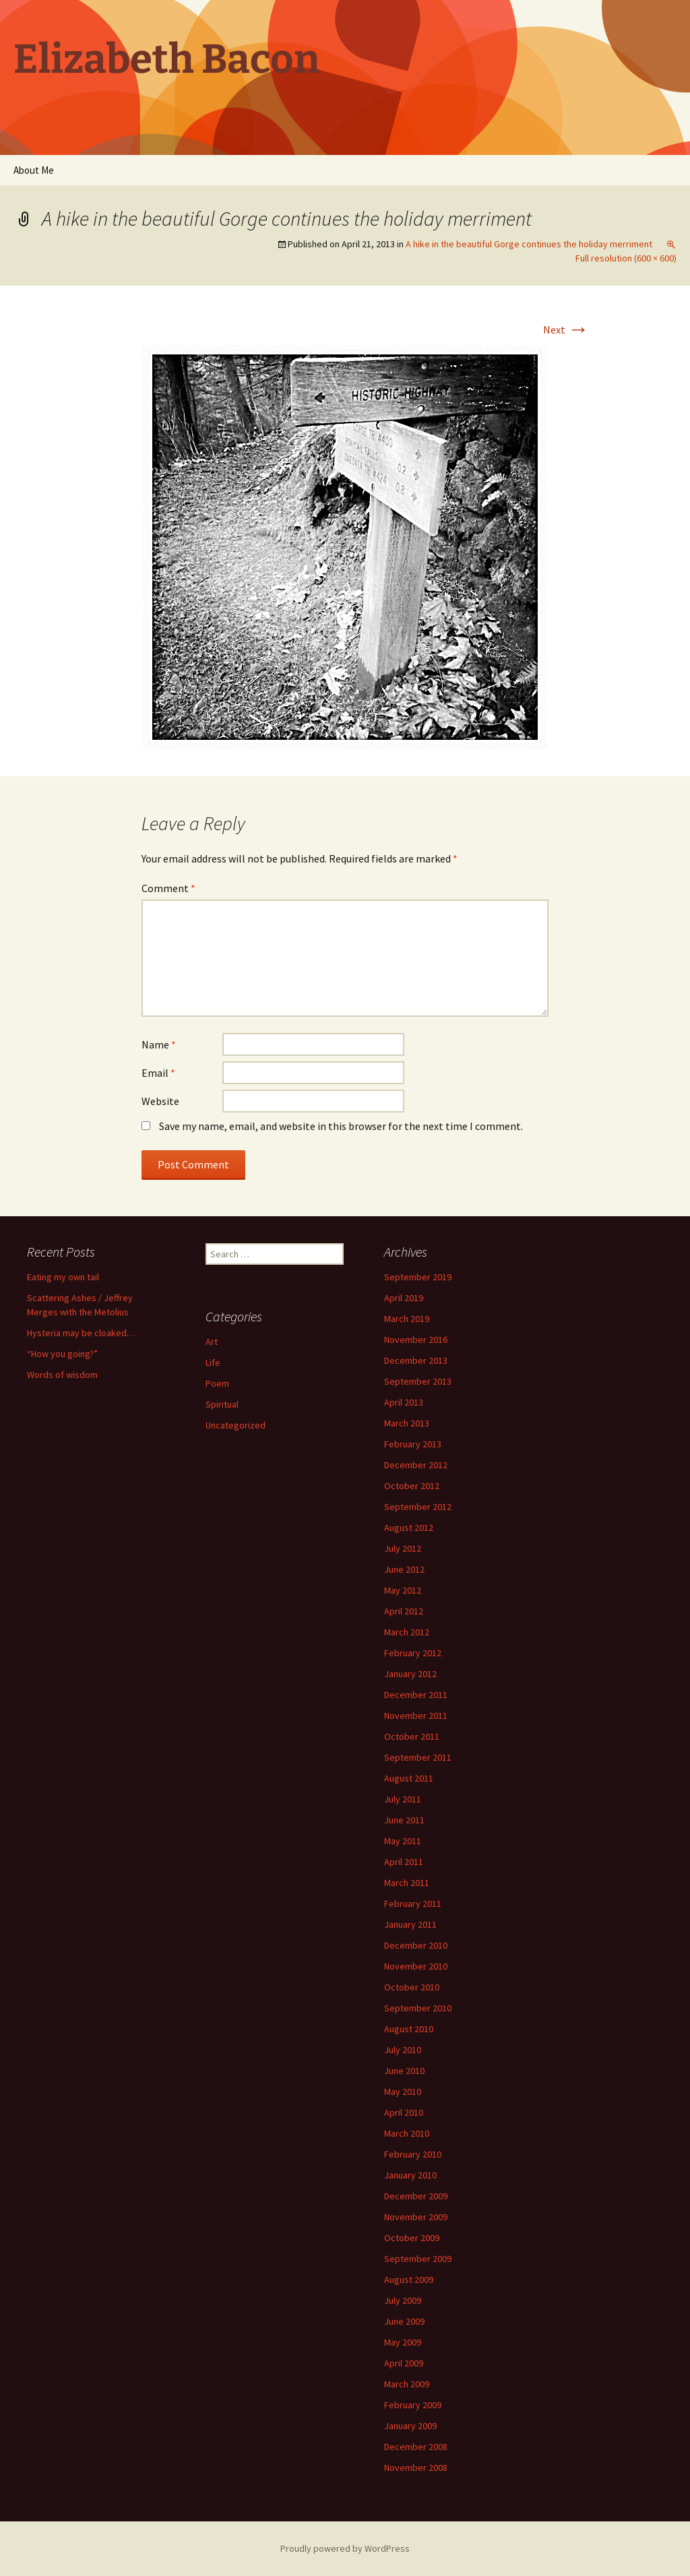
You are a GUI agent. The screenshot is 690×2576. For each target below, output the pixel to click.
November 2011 (415, 1715)
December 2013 (415, 1360)
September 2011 (417, 1757)
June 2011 (404, 1820)
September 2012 (417, 1507)
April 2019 (403, 1298)
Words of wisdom (62, 1375)
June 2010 (404, 2071)
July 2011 (402, 1799)
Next (566, 329)
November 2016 (415, 1339)
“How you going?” (62, 1354)
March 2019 (406, 1319)
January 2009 (410, 2426)
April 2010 (403, 2112)
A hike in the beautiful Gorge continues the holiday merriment (529, 244)
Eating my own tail (63, 1277)
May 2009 (402, 2342)
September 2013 (417, 1381)
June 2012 (404, 1569)
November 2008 (415, 2467)
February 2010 (412, 2154)
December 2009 (415, 2196)
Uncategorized (235, 1425)
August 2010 (408, 2029)
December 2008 (415, 2447)
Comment (168, 888)
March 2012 (406, 1632)
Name (159, 1044)
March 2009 (406, 2384)
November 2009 (415, 2217)
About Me (33, 170)
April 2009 (403, 2363)
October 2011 (411, 1736)
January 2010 (410, 2175)
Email (158, 1072)
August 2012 (408, 1527)
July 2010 (402, 2050)
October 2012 (411, 1486)
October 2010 (411, 1987)
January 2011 (410, 1924)
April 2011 (403, 1862)
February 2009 (412, 2405)
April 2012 (403, 1611)
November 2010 (415, 1966)
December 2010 (415, 1945)
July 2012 (402, 1548)
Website (160, 1101)
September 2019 (417, 1277)
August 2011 (408, 1778)
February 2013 (412, 1444)
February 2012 (412, 1653)
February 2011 (412, 1903)
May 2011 (402, 1841)
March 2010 (406, 2133)
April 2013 (403, 1402)
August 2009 (408, 2279)
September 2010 (417, 2008)
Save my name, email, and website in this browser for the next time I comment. (341, 1126)
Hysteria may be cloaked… (81, 1333)
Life (213, 1362)
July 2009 (402, 2300)
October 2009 (411, 2238)
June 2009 (404, 2321)
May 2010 (402, 2091)
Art (212, 1342)
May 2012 (402, 1590)
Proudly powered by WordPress (345, 2548)
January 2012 (410, 1674)
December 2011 (415, 1695)
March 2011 (406, 1883)
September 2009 (417, 2259)
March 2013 (406, 1423)
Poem (217, 1383)
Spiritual (222, 1404)
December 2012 (415, 1465)
